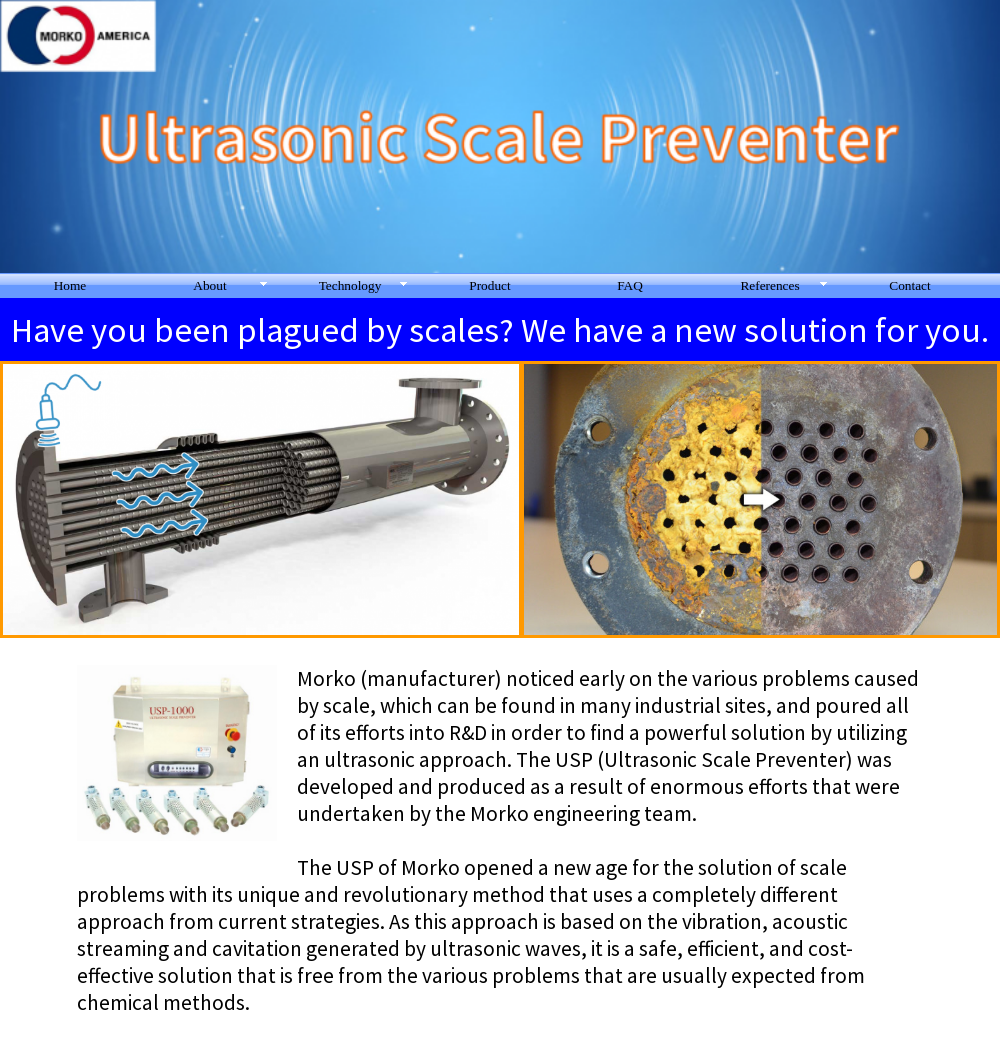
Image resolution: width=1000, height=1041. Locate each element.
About (209, 285)
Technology (350, 285)
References (769, 285)
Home (70, 285)
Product (489, 285)
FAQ (630, 285)
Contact (909, 285)
